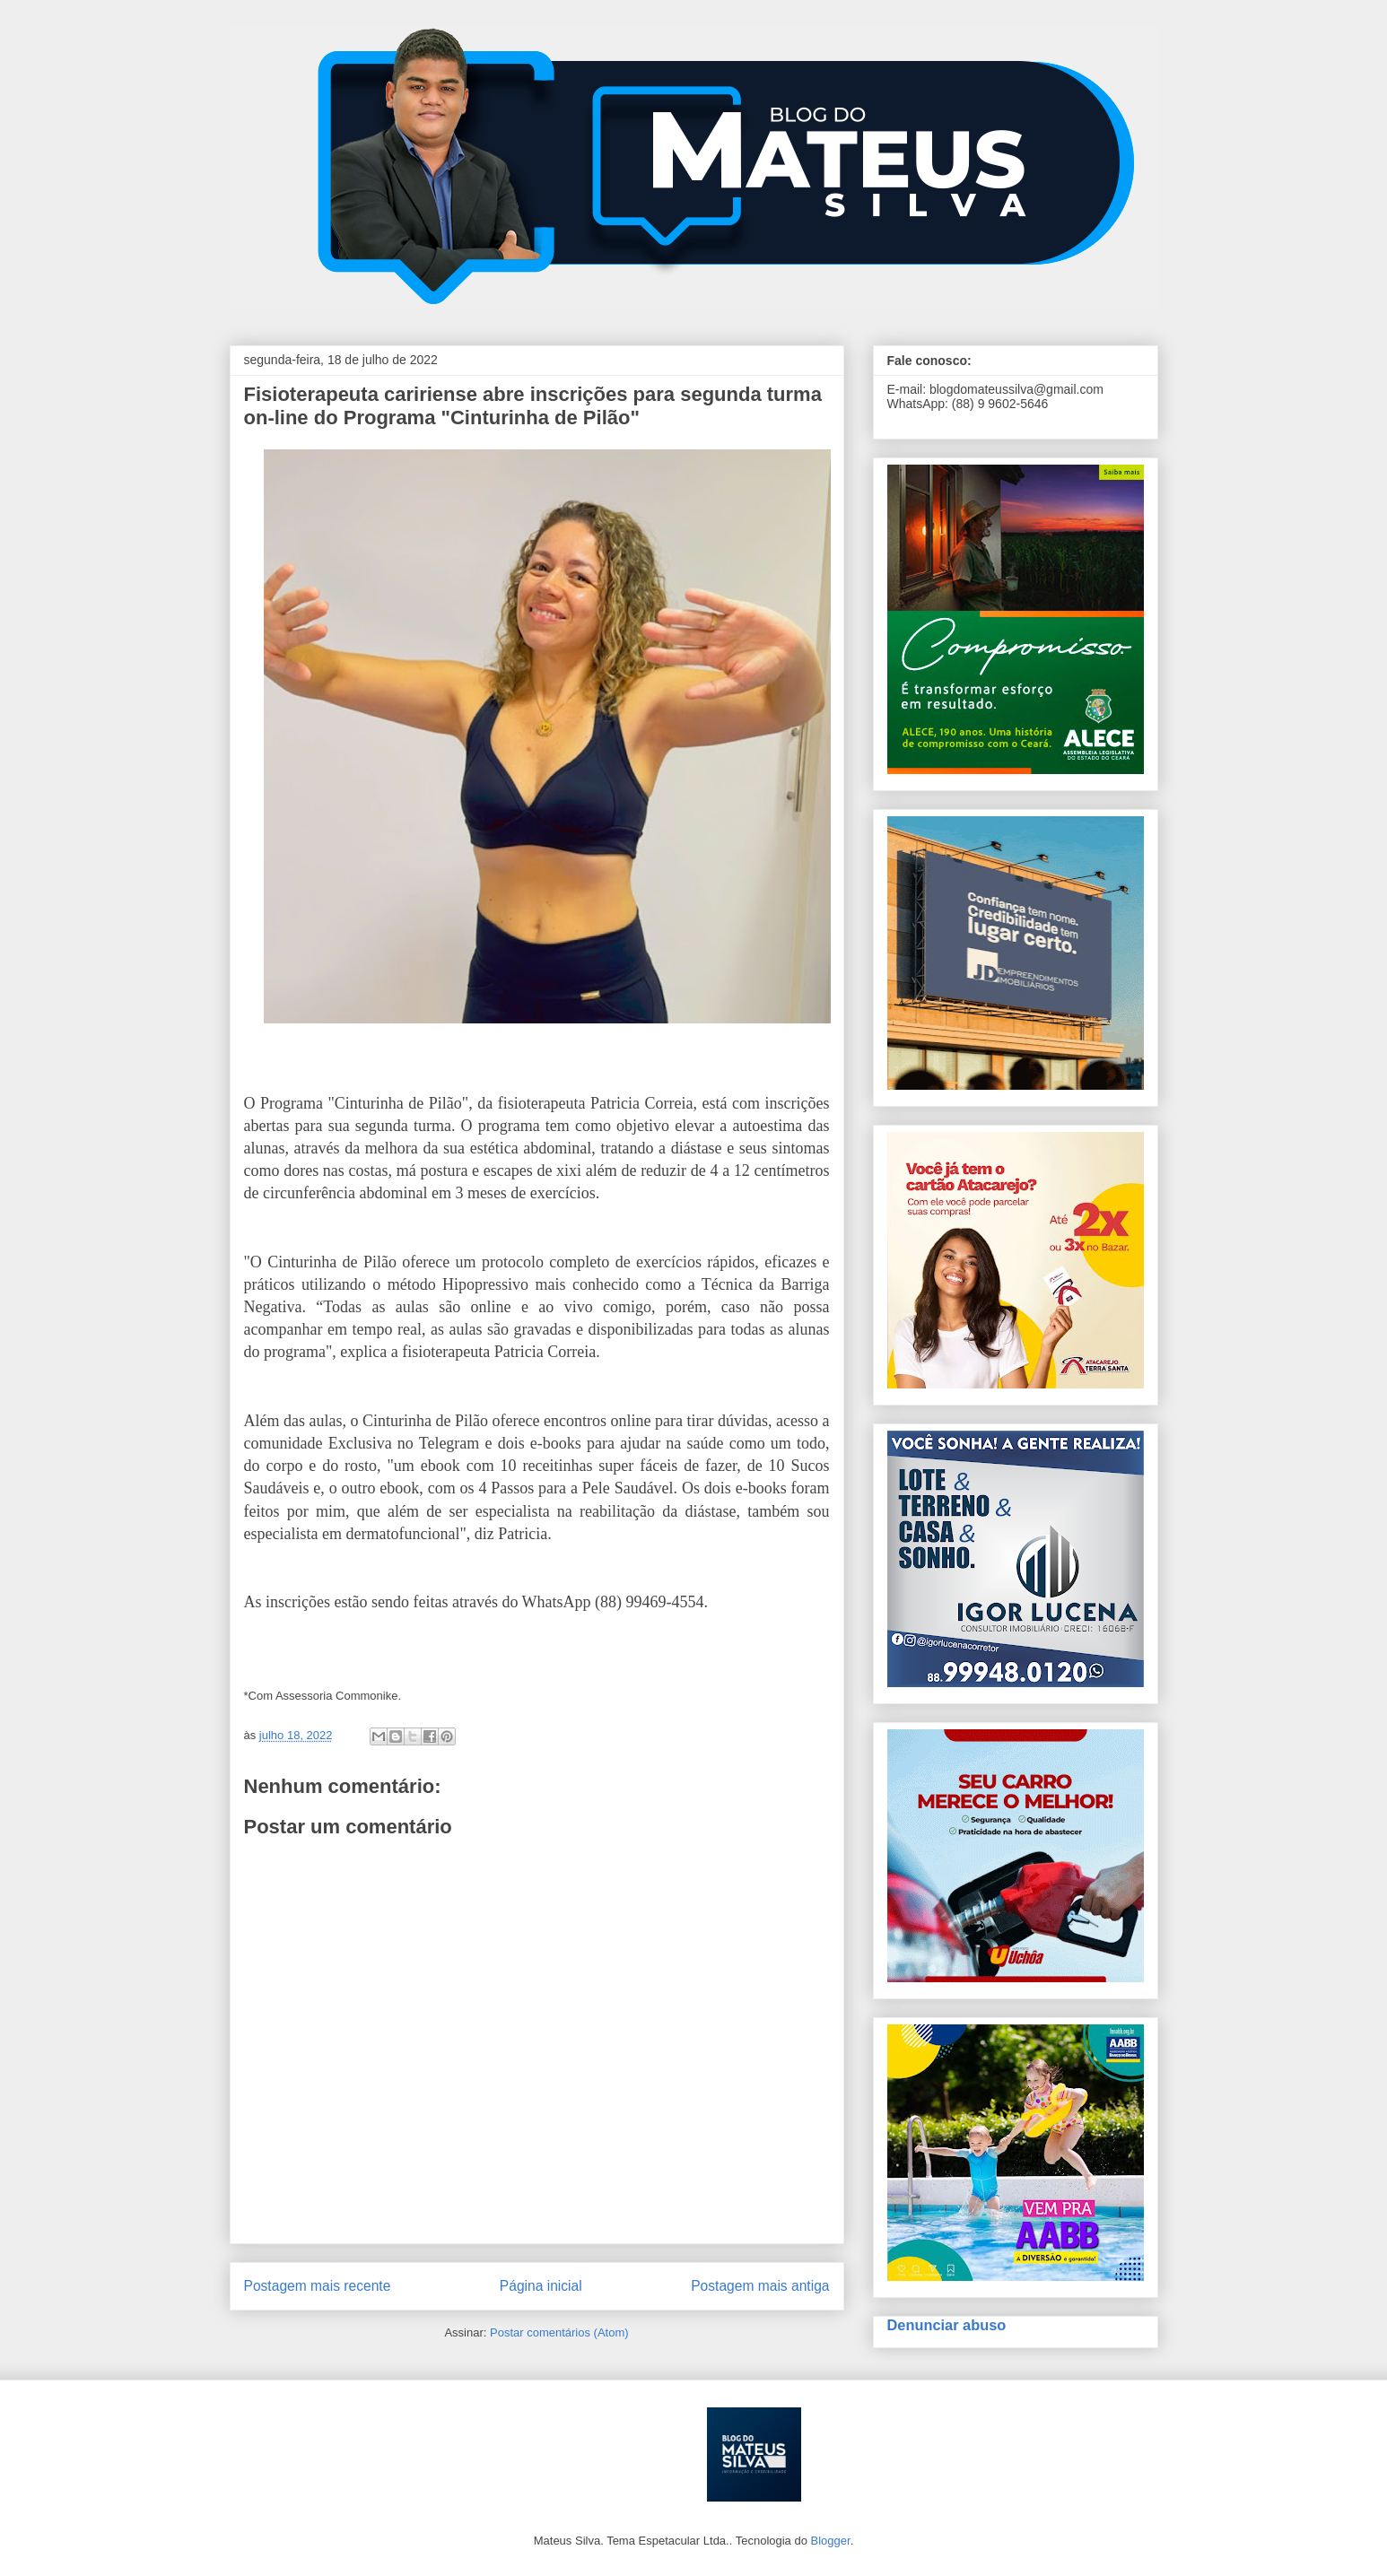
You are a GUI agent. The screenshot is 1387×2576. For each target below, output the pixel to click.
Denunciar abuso (947, 2325)
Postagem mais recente (317, 2285)
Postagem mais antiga (760, 2285)
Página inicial (541, 2285)
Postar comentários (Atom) (559, 2332)
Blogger (831, 2540)
